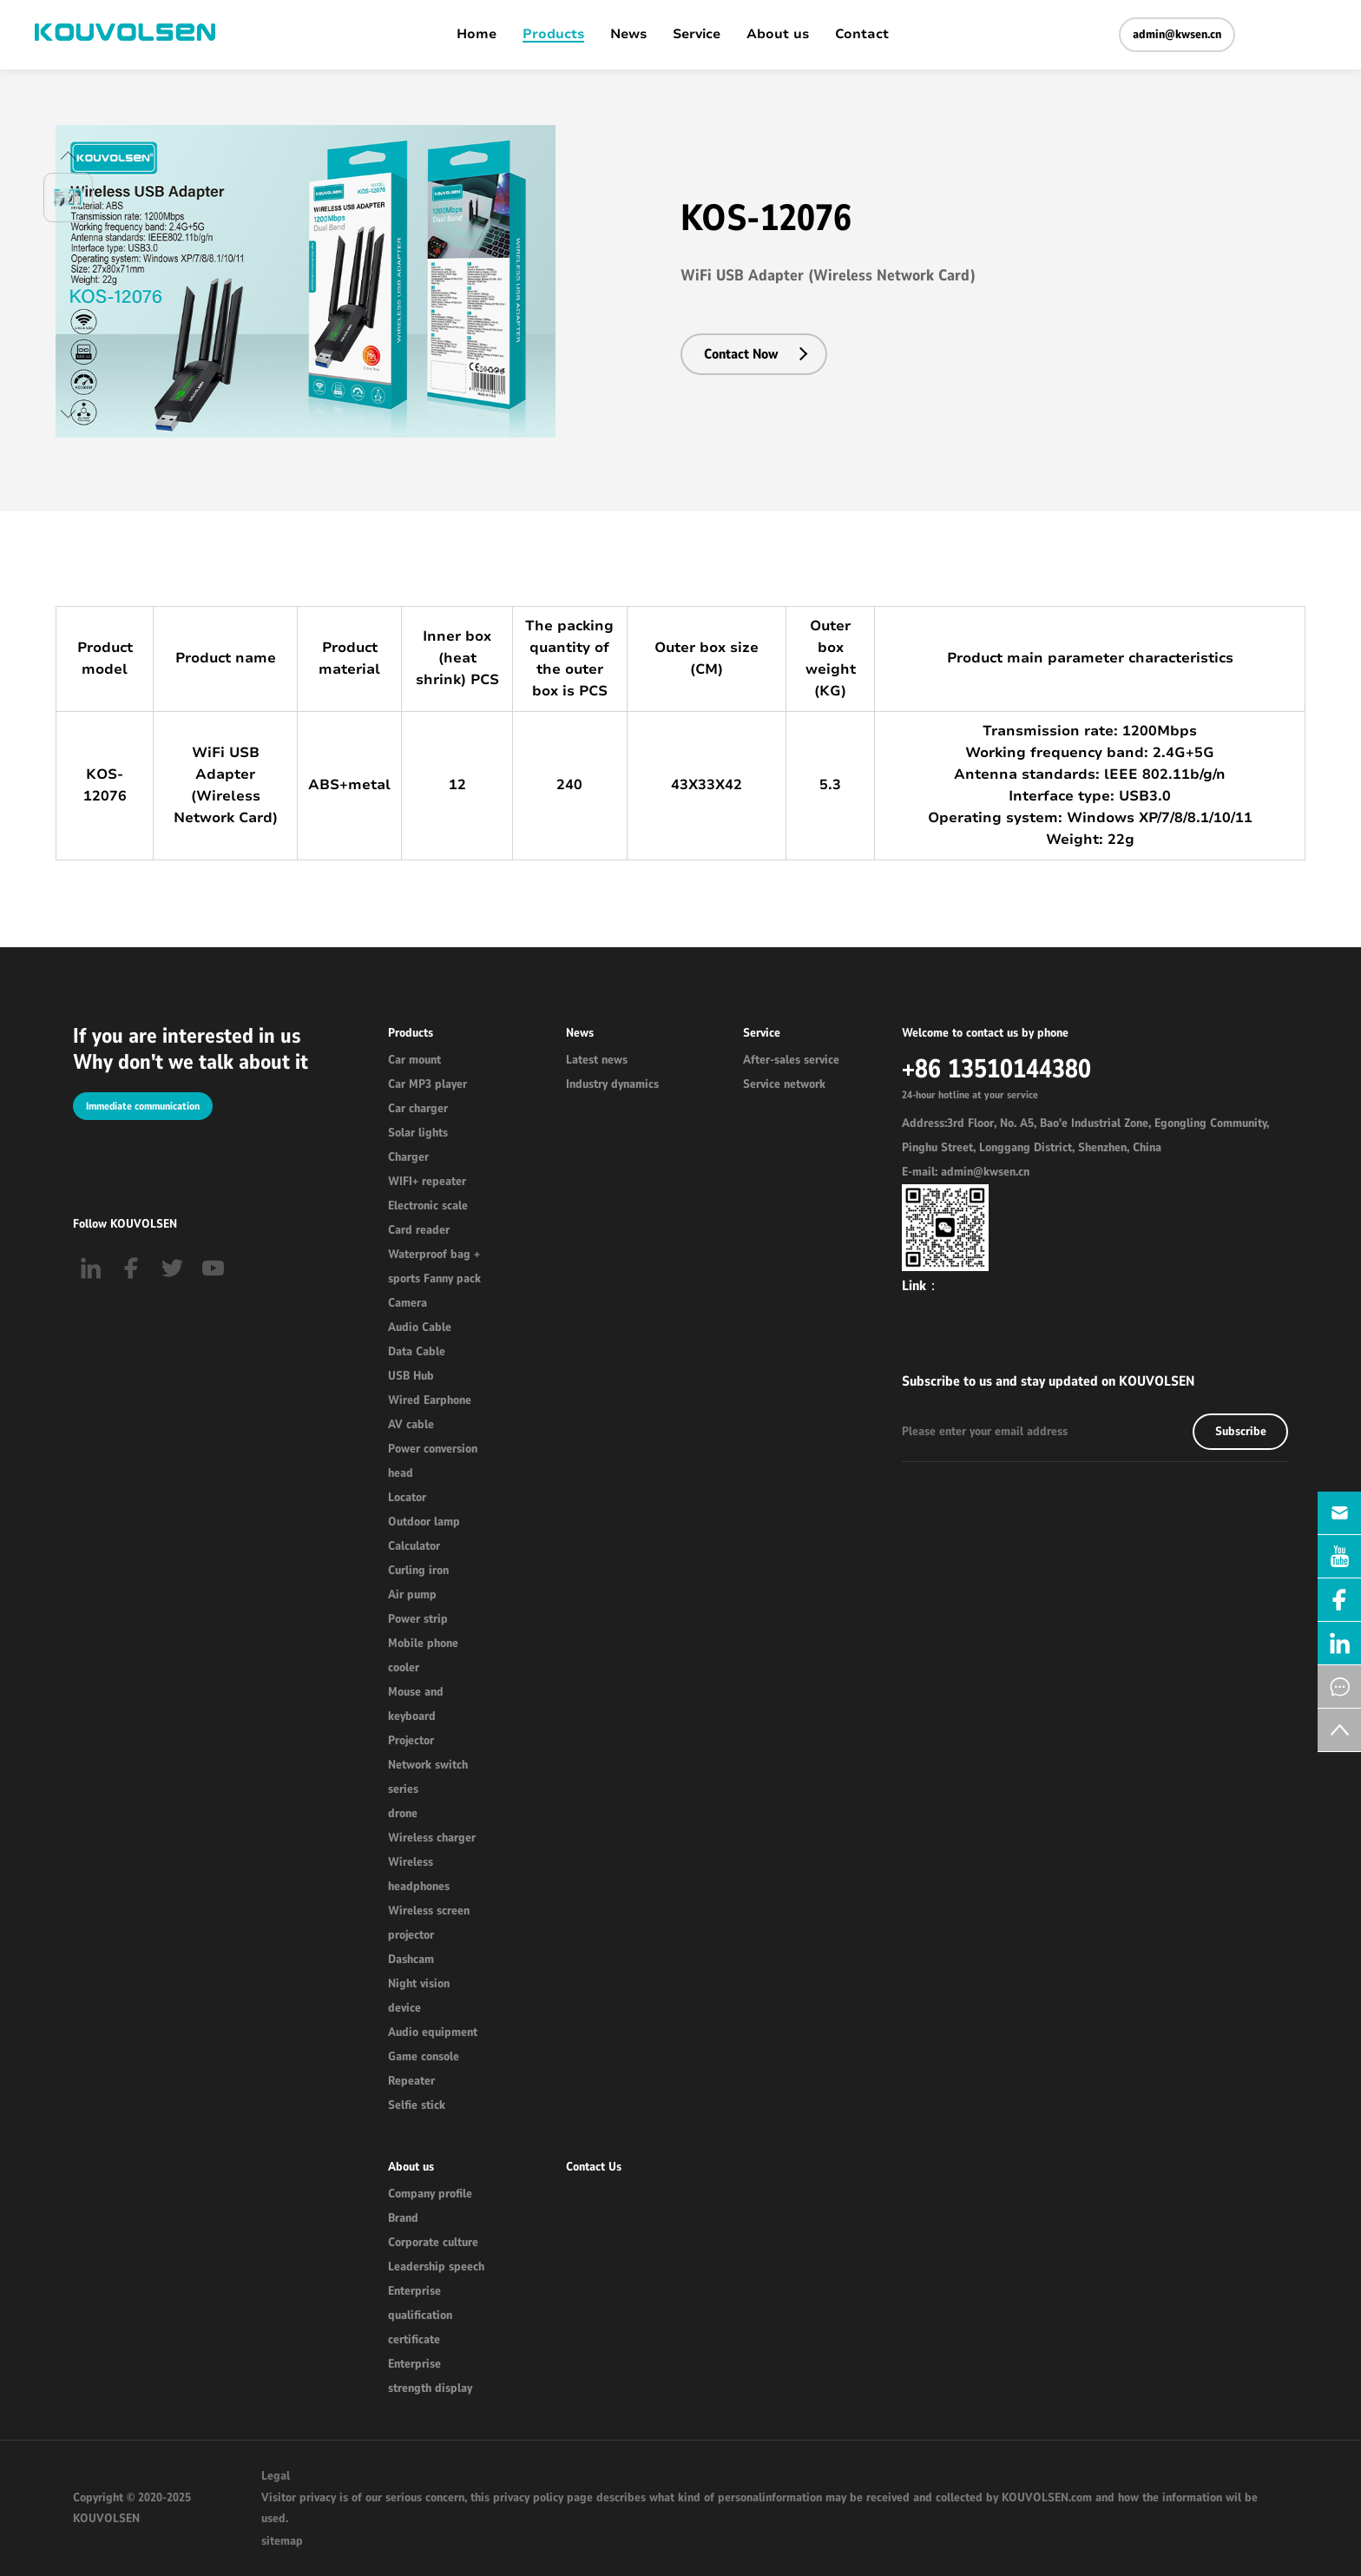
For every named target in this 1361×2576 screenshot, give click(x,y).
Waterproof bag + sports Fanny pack (434, 1266)
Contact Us (593, 2166)
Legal (275, 2475)
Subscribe (1240, 1431)
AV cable (411, 1424)
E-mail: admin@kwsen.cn (965, 1171)
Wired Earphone (429, 1400)
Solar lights (418, 1132)
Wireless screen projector (429, 1922)
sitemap (282, 2541)
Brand (403, 2218)
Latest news (597, 1059)
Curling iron (418, 1570)
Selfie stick (416, 2105)
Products (553, 35)
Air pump (412, 1594)
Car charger (418, 1108)
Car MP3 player (427, 1084)
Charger (408, 1157)
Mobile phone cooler (423, 1655)
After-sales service (791, 1059)
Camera (407, 1303)
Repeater (411, 2080)
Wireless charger (432, 1837)
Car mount (414, 1059)
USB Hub (411, 1375)
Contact (862, 35)
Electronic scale (428, 1205)
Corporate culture (433, 2242)
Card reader (419, 1230)
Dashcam (411, 1959)
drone (403, 1813)
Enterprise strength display (430, 2375)
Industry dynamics (612, 1084)
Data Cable (416, 1351)
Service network (784, 1084)
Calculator (414, 1546)
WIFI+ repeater (427, 1181)
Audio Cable (419, 1327)
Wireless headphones (419, 1874)
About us (777, 35)
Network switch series (428, 1776)
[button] (68, 155)
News (628, 35)
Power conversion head (432, 1460)
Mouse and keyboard (416, 1703)
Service (696, 35)
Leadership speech (436, 2266)
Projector (411, 1740)
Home (476, 35)
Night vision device (419, 1995)
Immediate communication (143, 1106)
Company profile (430, 2193)
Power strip (418, 1619)
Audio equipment (432, 2032)
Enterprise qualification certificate (420, 2315)
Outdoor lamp (424, 1521)
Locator (407, 1497)
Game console (423, 2056)
